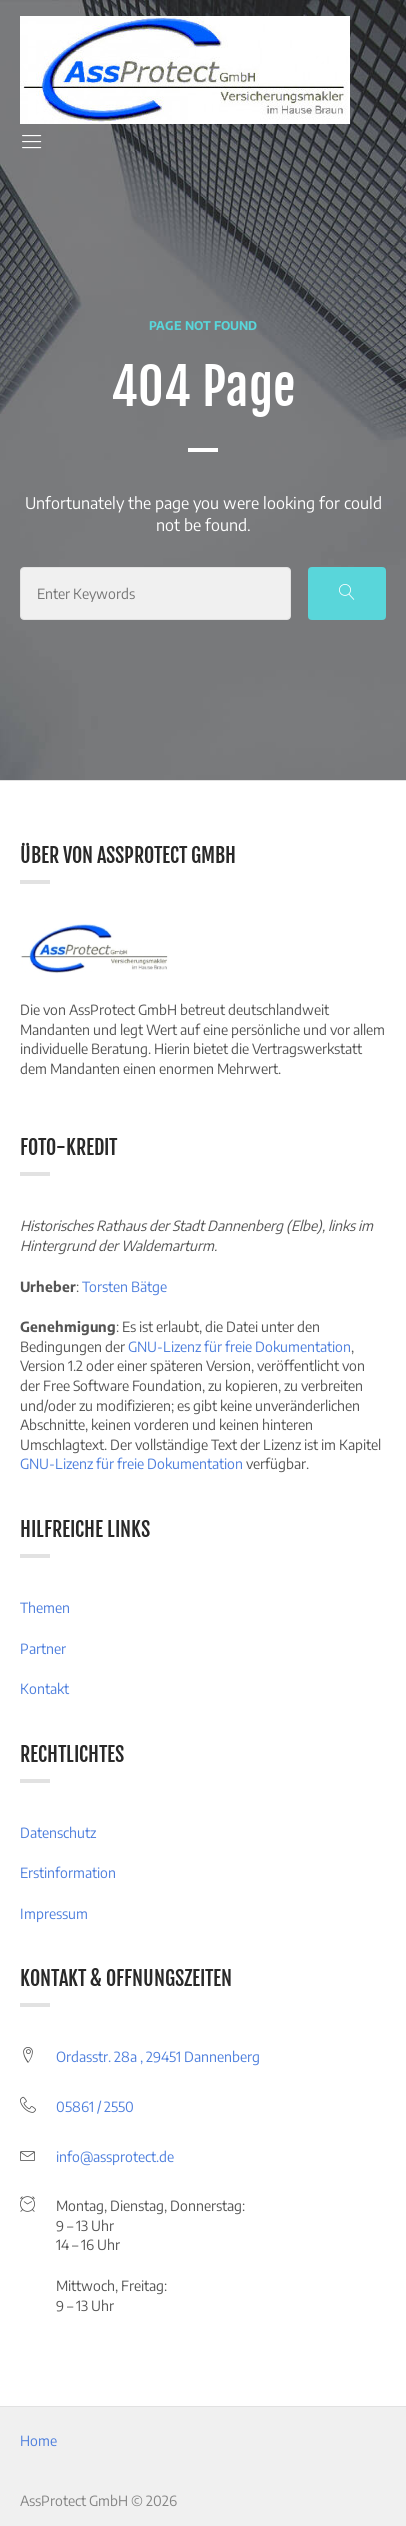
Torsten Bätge (124, 1286)
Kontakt (44, 1688)
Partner (43, 1648)
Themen (45, 1607)
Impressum (54, 1913)
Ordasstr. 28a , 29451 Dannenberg (158, 2056)
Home (38, 2440)
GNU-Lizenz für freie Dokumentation (239, 1346)
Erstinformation (68, 1872)
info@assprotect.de (115, 2156)
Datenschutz (58, 1832)
